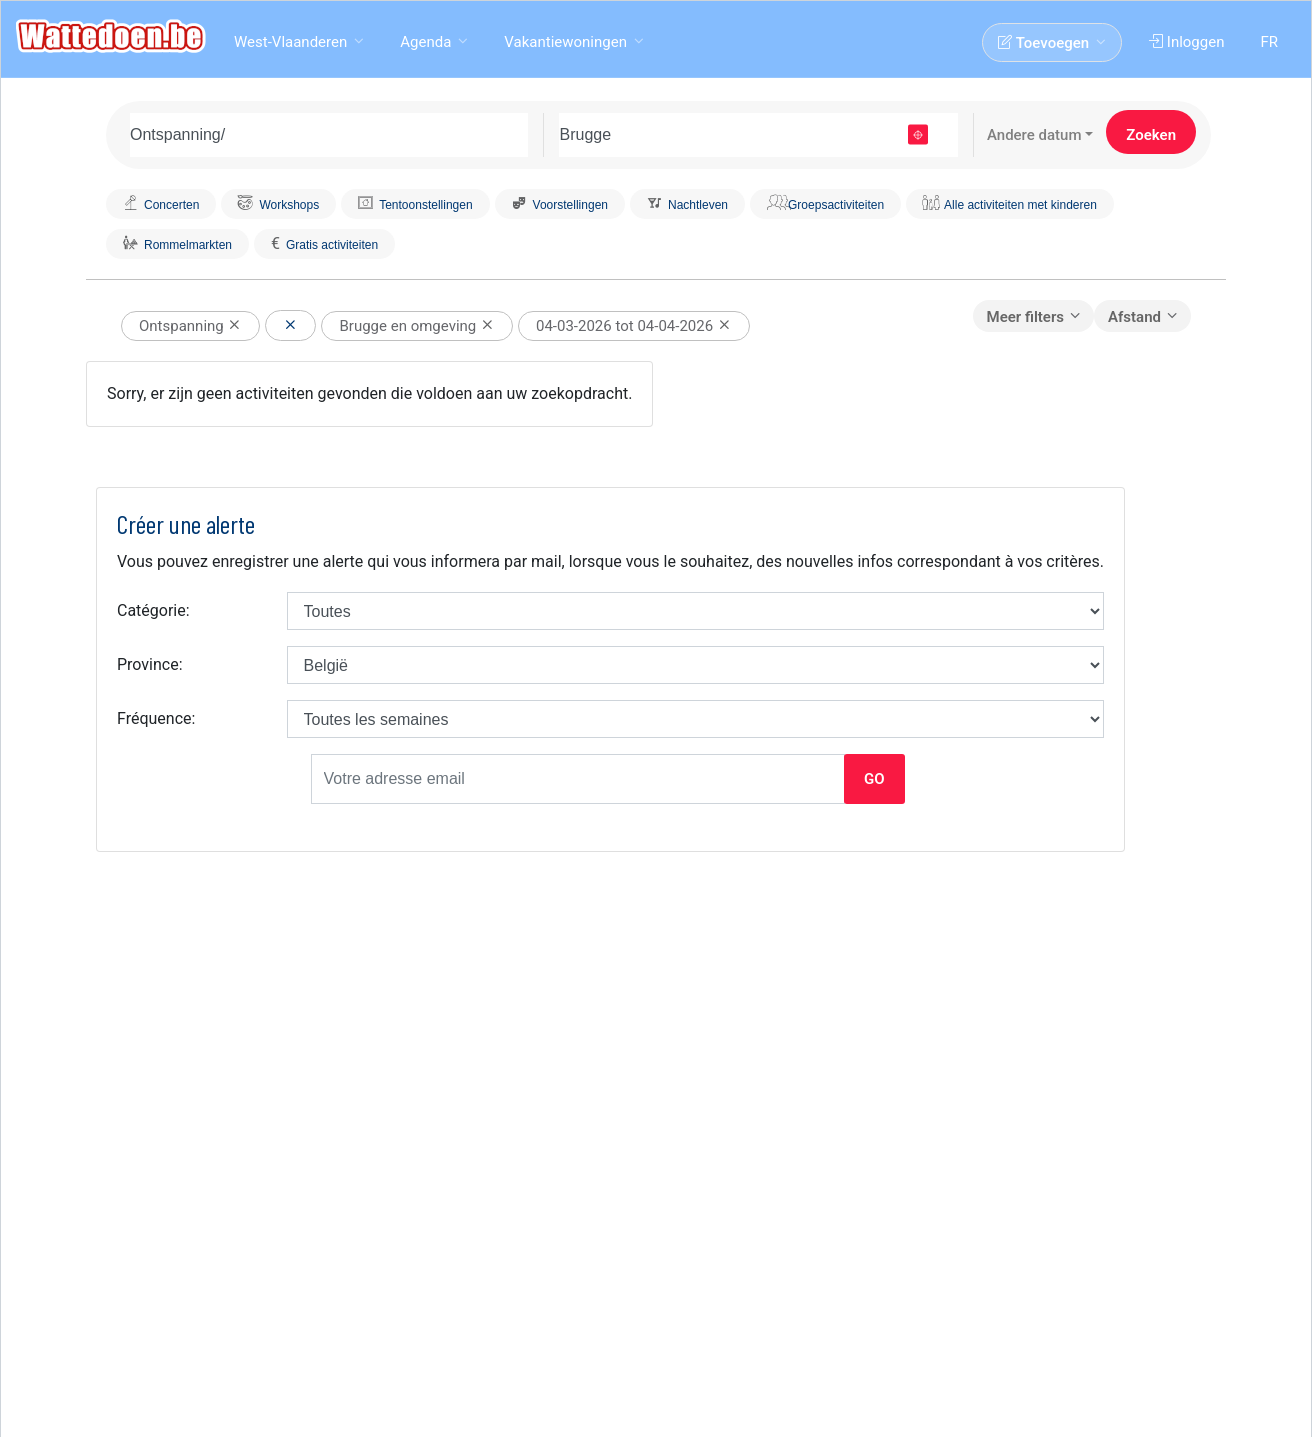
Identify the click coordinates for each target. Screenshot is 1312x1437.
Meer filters (1025, 317)
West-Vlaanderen (290, 42)
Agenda (425, 42)
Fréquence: (156, 718)
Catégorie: (153, 610)
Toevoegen (1045, 43)
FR (1271, 42)
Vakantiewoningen (565, 42)
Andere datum (1034, 135)
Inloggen (1188, 42)
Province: (150, 664)
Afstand (1134, 317)
